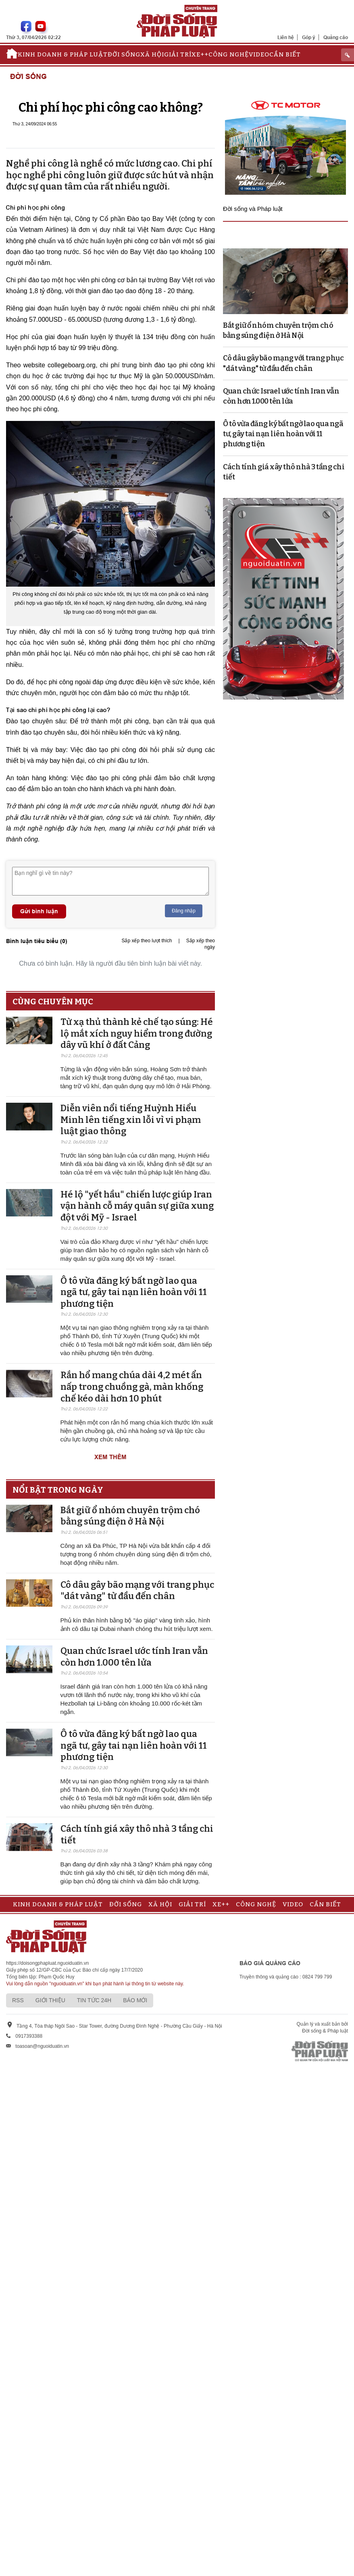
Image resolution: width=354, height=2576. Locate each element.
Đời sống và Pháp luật (253, 208)
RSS (18, 2000)
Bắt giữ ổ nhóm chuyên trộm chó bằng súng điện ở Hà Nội (130, 1516)
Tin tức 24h (94, 2000)
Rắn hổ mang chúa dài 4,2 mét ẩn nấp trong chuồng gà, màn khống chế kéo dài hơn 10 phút (131, 1387)
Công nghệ (228, 54)
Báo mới (135, 2000)
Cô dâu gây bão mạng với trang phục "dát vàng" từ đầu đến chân (137, 1590)
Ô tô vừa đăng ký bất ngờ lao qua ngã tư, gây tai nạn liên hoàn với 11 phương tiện (133, 1292)
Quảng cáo (335, 37)
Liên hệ (285, 37)
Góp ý (308, 37)
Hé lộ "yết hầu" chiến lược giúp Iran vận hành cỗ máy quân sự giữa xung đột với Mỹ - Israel (137, 1206)
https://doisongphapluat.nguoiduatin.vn (47, 1963)
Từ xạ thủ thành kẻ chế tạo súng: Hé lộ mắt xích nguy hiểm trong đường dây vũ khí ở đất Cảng (136, 1033)
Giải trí (178, 54)
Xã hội (152, 54)
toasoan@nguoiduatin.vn (42, 2046)
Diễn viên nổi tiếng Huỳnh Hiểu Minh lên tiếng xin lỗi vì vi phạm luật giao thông (130, 1120)
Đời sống (124, 54)
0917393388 (28, 2036)
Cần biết (285, 54)
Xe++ (200, 54)
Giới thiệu (50, 2000)
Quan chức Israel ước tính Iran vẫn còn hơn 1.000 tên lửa (134, 1656)
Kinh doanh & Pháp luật (63, 54)
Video (259, 54)
